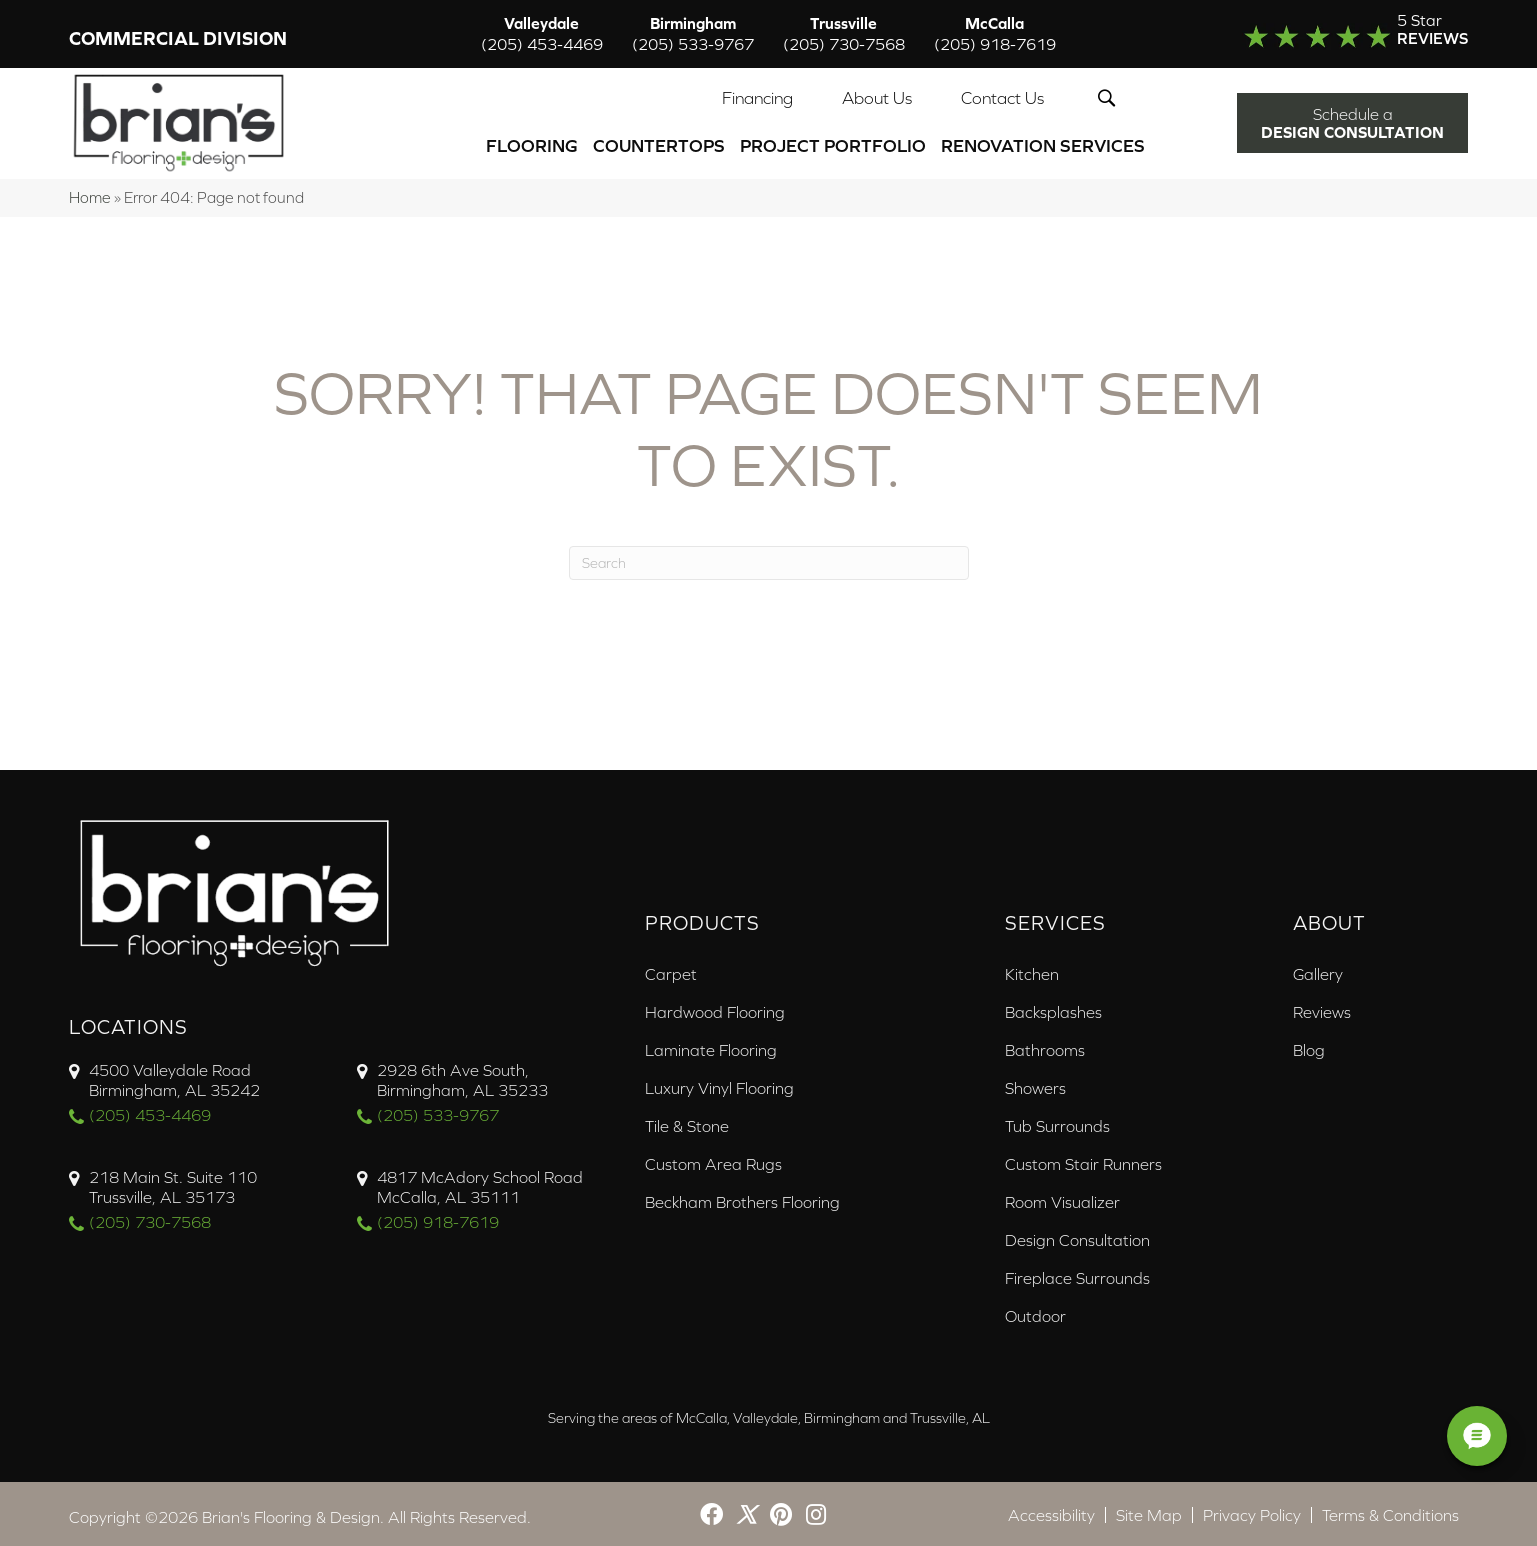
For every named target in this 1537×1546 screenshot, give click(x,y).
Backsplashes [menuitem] (1053, 1006)
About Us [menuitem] (877, 96)
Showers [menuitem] (1035, 1082)
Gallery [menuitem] (1318, 968)
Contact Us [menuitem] (1002, 96)
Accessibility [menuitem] (1051, 1509)
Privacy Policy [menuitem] (1252, 1509)
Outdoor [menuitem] (1035, 1310)
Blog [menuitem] (1309, 1044)
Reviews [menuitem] (1322, 1006)
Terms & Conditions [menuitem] (1390, 1509)
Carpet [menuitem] (671, 968)
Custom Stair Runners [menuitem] (1083, 1158)
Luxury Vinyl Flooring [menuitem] (719, 1082)
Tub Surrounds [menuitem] (1057, 1120)
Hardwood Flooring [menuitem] (715, 1006)
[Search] (769, 557)
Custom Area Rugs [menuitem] (713, 1158)
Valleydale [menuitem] (542, 34)
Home (90, 191)
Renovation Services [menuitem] (1043, 143)
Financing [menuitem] (757, 96)
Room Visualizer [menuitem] (1062, 1196)
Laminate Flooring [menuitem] (711, 1044)
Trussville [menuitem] (844, 34)
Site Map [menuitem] (1149, 1509)
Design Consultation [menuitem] (1077, 1234)
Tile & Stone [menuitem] (687, 1120)
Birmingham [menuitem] (693, 34)
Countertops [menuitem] (659, 143)
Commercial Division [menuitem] (178, 39)
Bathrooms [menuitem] (1045, 1044)
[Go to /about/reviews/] (1316, 34)
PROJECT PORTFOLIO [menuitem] (833, 143)
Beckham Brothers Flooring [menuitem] (742, 1196)
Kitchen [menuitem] (1032, 968)
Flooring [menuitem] (532, 143)
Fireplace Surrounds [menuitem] (1077, 1272)
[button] (1110, 96)
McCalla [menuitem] (995, 34)
